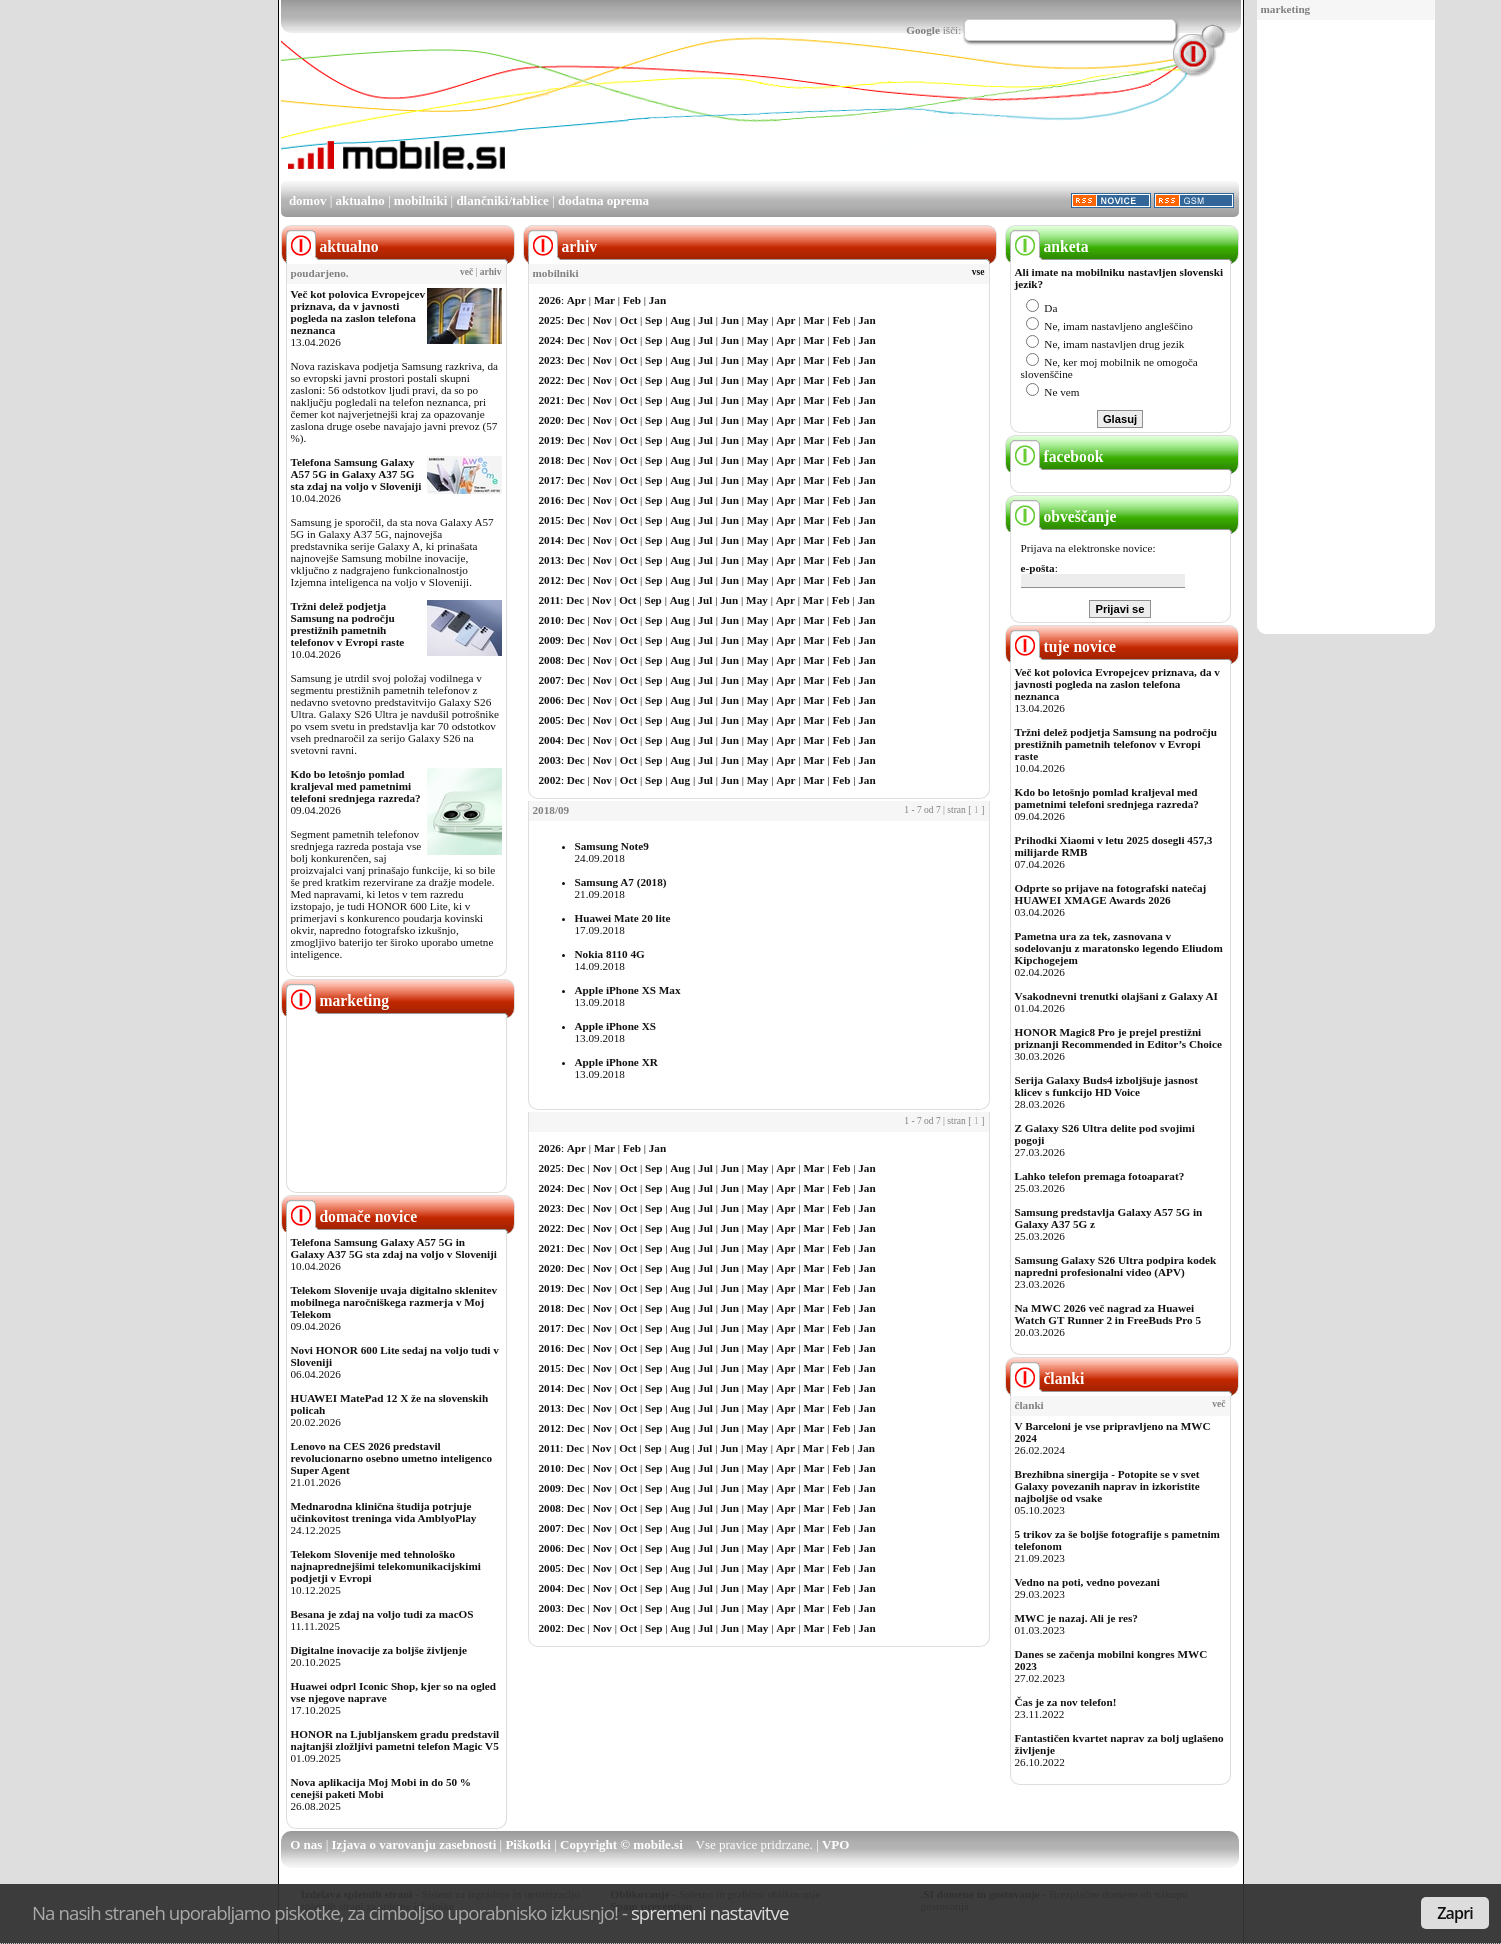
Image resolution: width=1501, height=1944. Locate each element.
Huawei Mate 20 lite (623, 918)
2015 (550, 520)
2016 (550, 500)
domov (308, 200)
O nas (306, 1844)
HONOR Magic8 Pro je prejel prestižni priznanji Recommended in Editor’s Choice (1118, 1038)
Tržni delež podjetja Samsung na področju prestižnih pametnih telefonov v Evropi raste (348, 624)
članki (1047, 1378)
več (466, 272)
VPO (835, 1844)
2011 (550, 600)
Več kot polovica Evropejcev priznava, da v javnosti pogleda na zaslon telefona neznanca (358, 312)
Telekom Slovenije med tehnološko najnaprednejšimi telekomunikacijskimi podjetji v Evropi (386, 1566)
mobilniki (420, 200)
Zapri (1455, 1913)
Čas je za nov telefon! (1066, 1702)
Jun (730, 320)
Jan (657, 300)
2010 (550, 620)
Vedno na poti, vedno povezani (1087, 1582)
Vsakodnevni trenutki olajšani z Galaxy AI (1116, 996)
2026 (550, 300)
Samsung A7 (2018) (621, 882)
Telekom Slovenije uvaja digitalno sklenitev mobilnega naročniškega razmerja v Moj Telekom (394, 1302)
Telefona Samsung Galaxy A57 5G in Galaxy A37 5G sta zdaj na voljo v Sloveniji (356, 474)
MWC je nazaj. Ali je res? (1076, 1618)
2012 (550, 580)
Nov (602, 320)
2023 (550, 360)
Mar (604, 300)
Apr (576, 300)
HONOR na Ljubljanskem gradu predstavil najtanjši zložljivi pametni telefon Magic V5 (395, 1740)
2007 (550, 680)
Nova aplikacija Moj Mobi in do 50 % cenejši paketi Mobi (381, 1788)
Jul (705, 320)
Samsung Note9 (612, 846)
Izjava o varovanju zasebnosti (414, 1844)
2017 (550, 480)
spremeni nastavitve (710, 1912)
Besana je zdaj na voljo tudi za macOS (382, 1614)
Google (923, 30)
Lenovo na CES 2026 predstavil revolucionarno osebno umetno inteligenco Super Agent (391, 1458)
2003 (550, 760)
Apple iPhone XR (616, 1062)
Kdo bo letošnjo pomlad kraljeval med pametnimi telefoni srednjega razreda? (356, 786)
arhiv (491, 272)
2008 (550, 660)
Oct (628, 320)
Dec (576, 320)
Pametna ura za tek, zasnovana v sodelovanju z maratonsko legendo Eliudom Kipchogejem (1119, 948)
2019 (550, 440)
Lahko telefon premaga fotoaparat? (1100, 1176)
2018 (550, 460)
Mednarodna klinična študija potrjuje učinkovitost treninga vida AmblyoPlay (384, 1512)
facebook (1057, 456)
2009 (550, 640)
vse (978, 272)
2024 (550, 340)
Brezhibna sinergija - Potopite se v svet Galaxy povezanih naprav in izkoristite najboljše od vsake (1107, 1486)
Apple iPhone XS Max (628, 990)
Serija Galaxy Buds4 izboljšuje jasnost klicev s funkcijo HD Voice (1106, 1086)
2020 (550, 420)
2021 (550, 400)
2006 (550, 700)
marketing (1286, 9)
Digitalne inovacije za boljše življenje (379, 1650)
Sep (653, 320)
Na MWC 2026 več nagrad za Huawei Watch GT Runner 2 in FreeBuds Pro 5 (1108, 1314)
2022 (550, 380)
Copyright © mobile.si (621, 1844)
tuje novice (1063, 646)
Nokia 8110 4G (610, 954)
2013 (550, 560)
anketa (1049, 246)
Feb (632, 300)
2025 (550, 320)
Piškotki (528, 1844)
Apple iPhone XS (615, 1026)
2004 (550, 740)
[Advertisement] (1346, 328)
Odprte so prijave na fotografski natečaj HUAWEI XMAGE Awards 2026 (1111, 894)
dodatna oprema (603, 200)
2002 (550, 780)
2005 (550, 720)
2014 (550, 540)
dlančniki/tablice (502, 200)
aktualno (360, 200)
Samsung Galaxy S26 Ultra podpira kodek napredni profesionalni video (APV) (1116, 1266)
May (758, 320)
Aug (680, 320)
